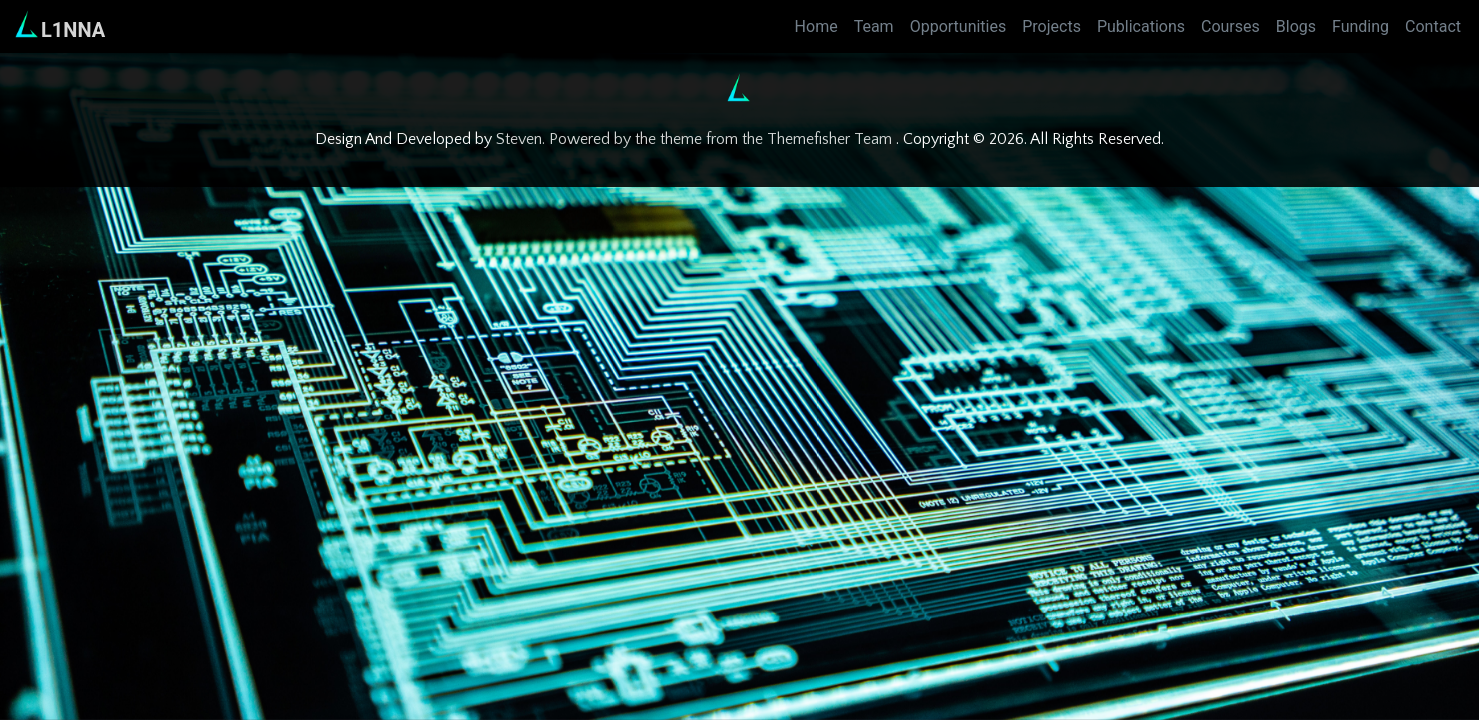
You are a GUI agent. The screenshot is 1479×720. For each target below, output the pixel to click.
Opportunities (958, 26)
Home (816, 26)
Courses (1230, 26)
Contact (1433, 26)
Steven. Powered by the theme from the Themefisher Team (696, 139)
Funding (1360, 26)
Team (874, 26)
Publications (1141, 26)
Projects (1051, 26)
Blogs (1296, 26)
